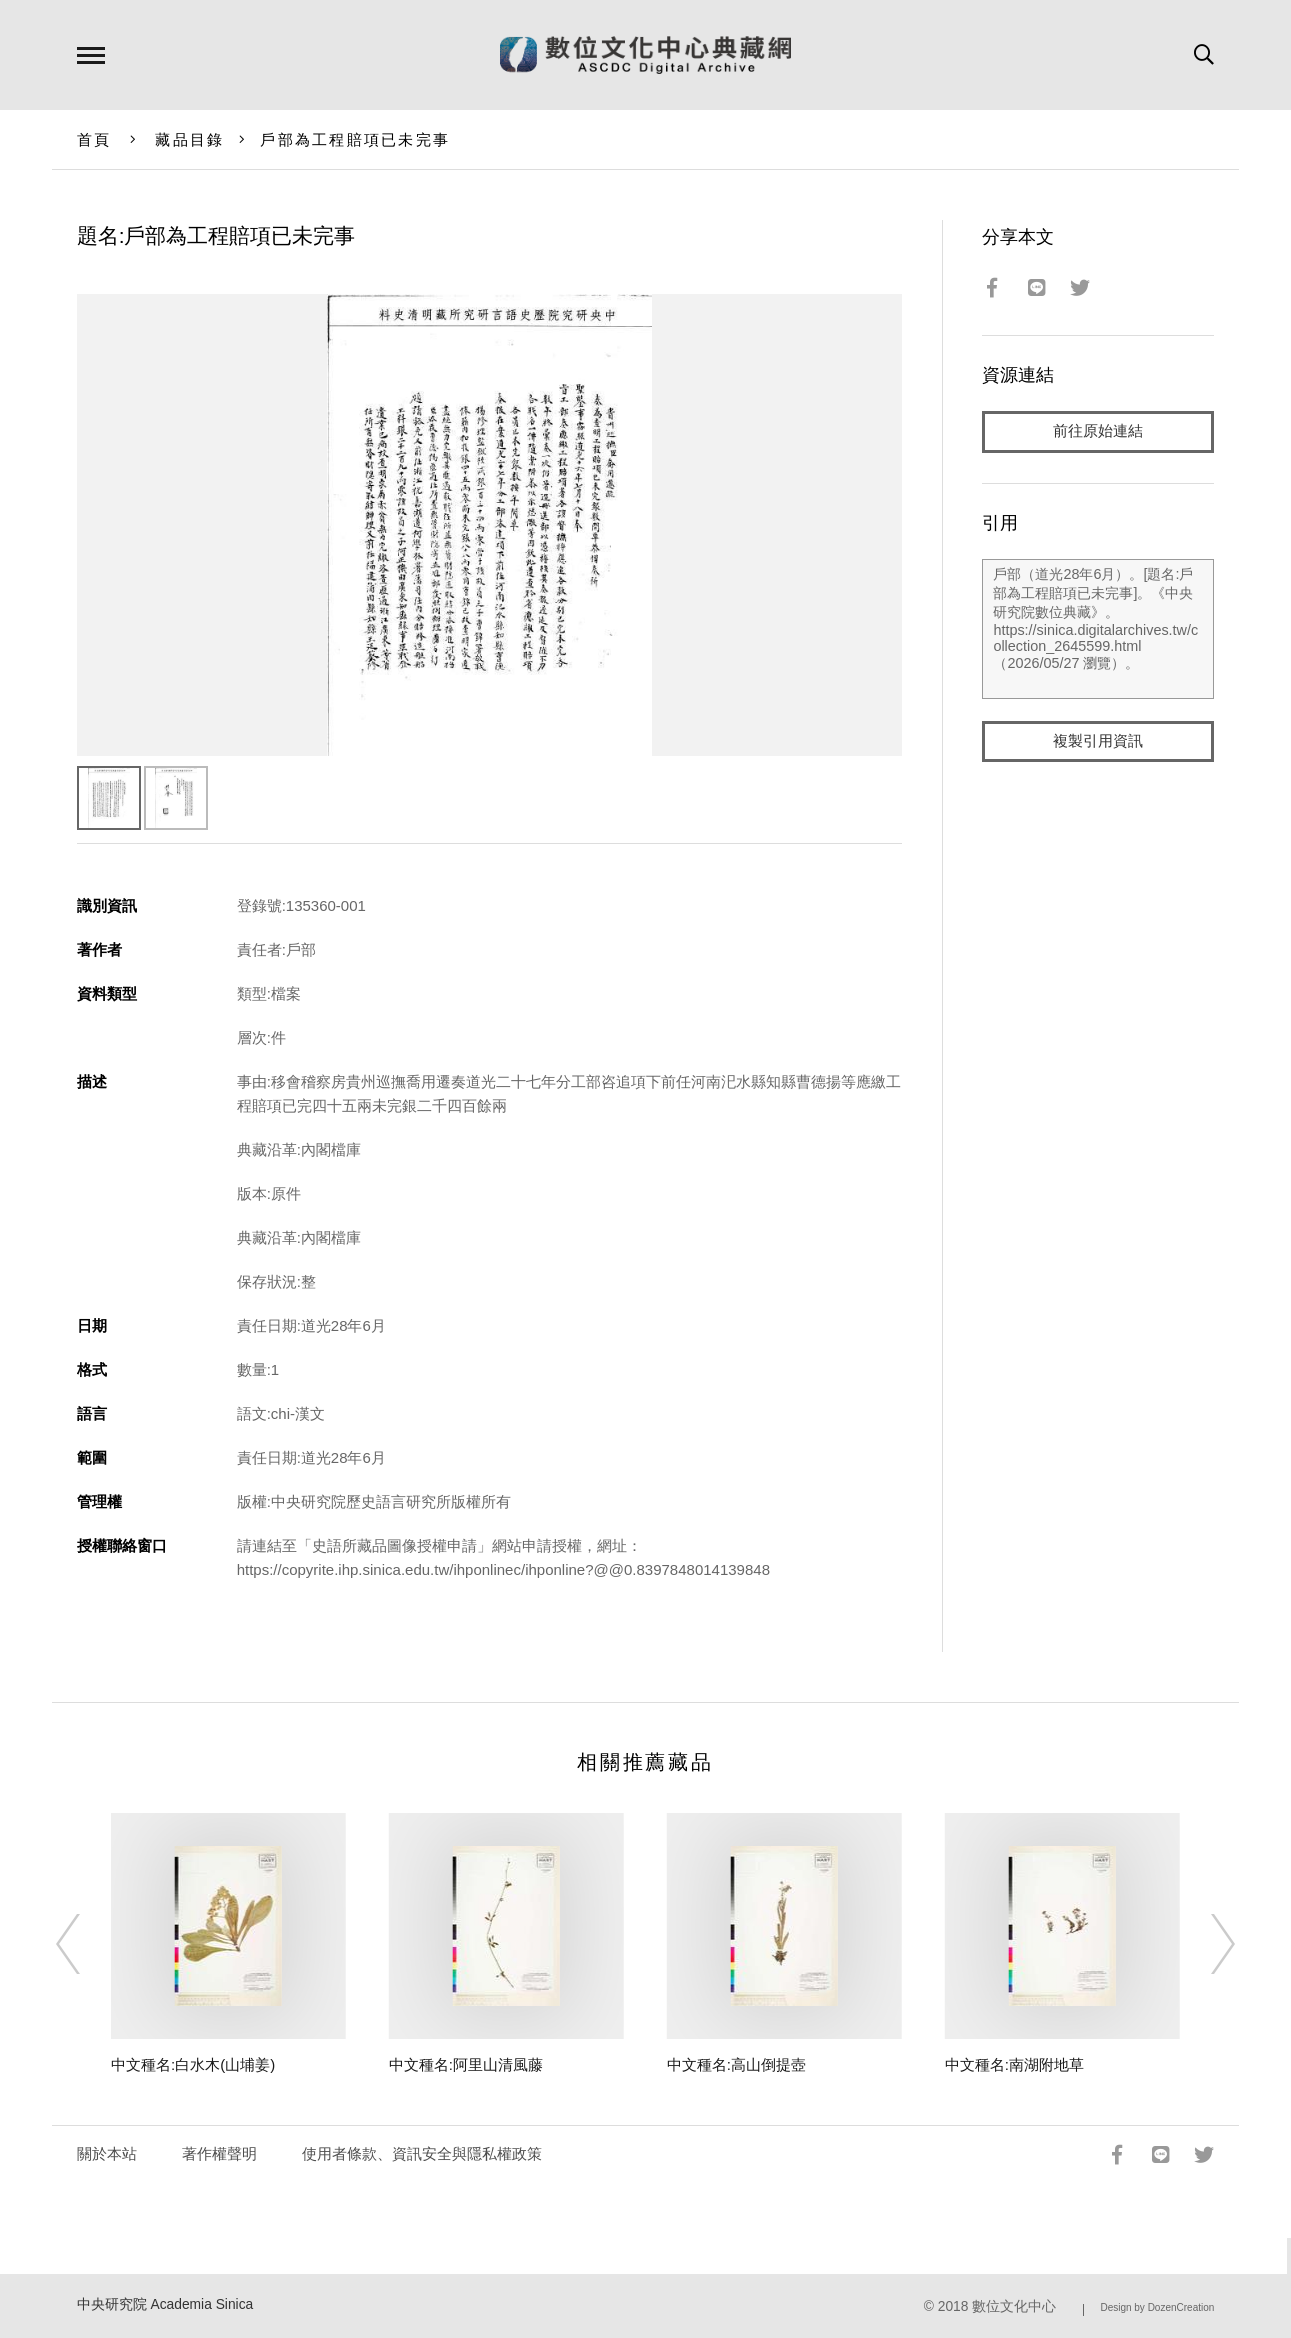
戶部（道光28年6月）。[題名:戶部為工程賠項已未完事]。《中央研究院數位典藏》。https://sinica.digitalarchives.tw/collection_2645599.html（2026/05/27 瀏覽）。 (1098, 629)
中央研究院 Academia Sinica (165, 2304)
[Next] (1205, 1944)
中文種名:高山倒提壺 (736, 2064)
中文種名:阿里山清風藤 (466, 2064)
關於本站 (107, 2153)
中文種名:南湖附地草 (1014, 2064)
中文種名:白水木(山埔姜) (193, 2064)
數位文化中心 (1014, 2306)
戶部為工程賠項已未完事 (355, 139)
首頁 (94, 139)
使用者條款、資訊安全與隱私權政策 (422, 2153)
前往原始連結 (1098, 431)
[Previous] (86, 1944)
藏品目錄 (189, 139)
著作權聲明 (219, 2153)
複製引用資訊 (1098, 741)
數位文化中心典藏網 (645, 55)
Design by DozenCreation (1157, 2307)
